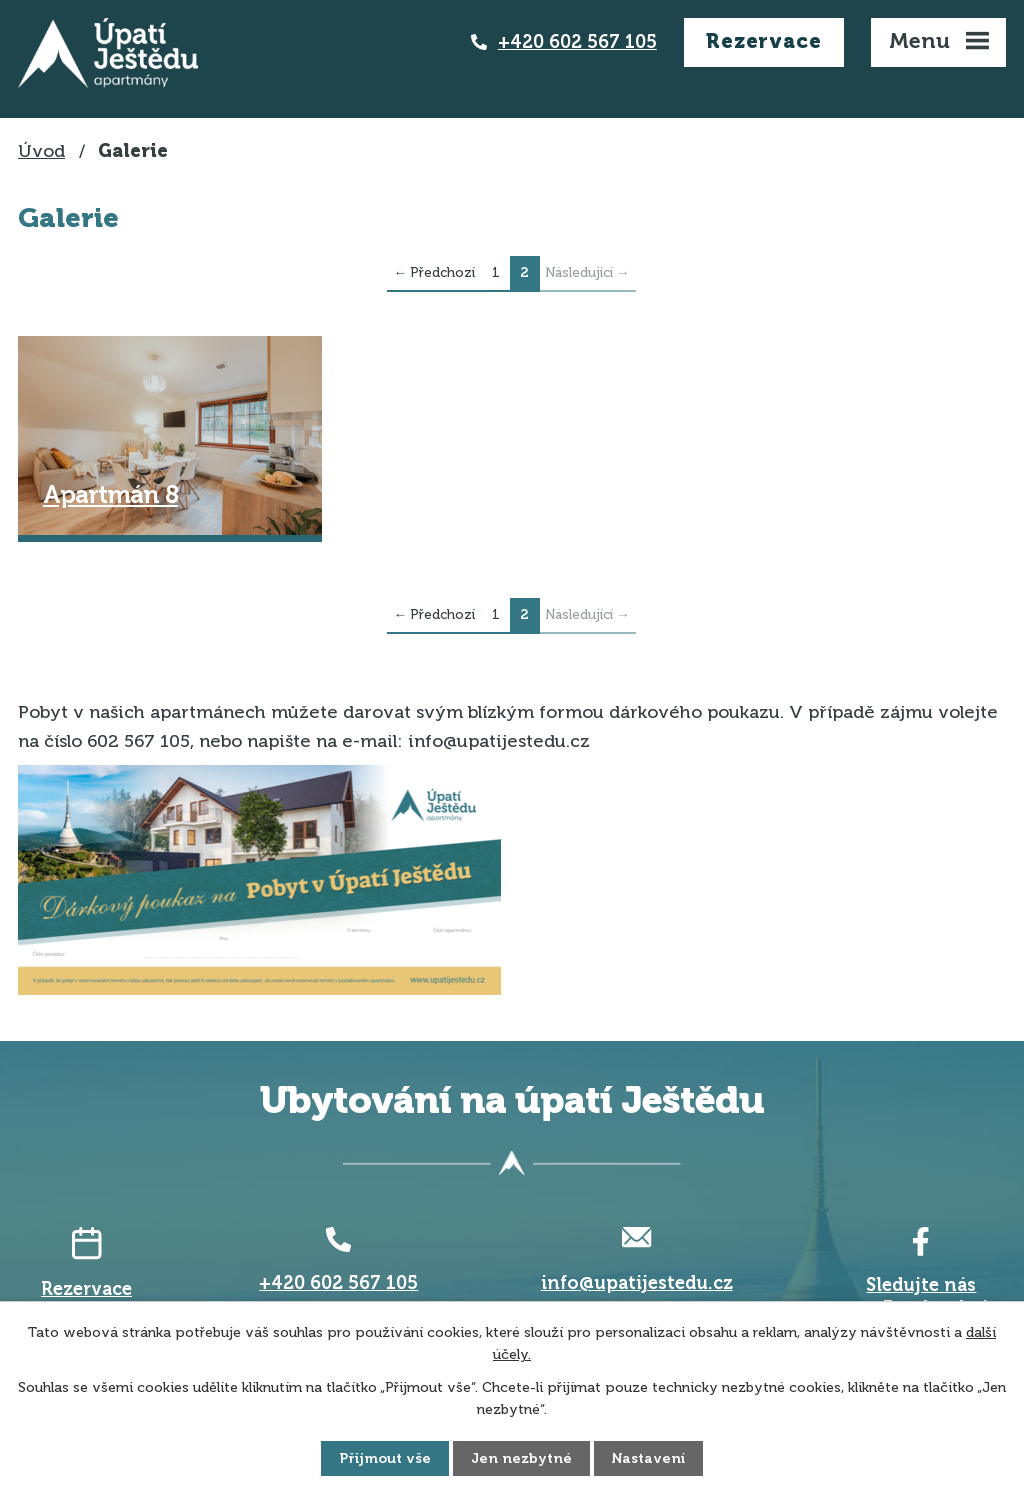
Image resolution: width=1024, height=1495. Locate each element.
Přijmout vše (385, 1458)
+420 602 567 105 (577, 42)
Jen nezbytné (521, 1458)
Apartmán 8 (110, 494)
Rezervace (763, 41)
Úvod (41, 151)
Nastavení (648, 1458)
